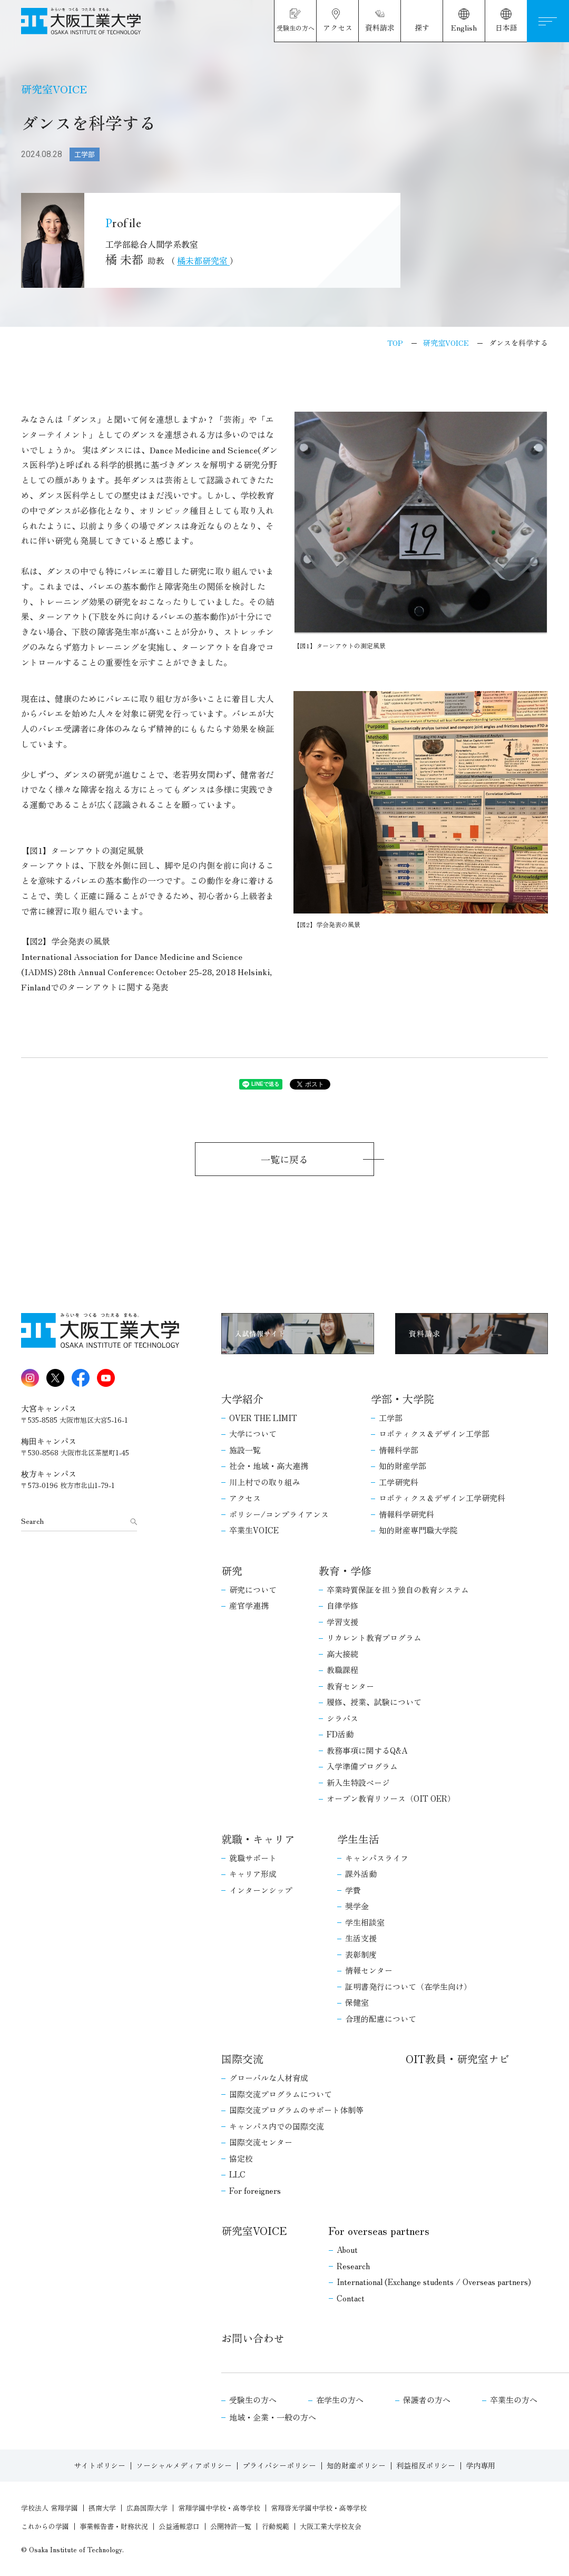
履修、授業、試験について (374, 1701)
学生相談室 (365, 1922)
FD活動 (340, 1733)
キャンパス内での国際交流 (276, 2126)
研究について (253, 1589)
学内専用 (480, 2465)
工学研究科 (398, 1482)
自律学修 (342, 1605)
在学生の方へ (340, 2399)
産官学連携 (249, 1605)
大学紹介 (242, 1398)
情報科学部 (398, 1449)
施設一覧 (245, 1449)
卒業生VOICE (254, 1529)
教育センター (350, 1686)
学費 (353, 1889)
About (347, 2249)
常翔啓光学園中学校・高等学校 (319, 2508)
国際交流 (242, 2058)
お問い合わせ (252, 2338)
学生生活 (358, 1838)
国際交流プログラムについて (280, 2093)
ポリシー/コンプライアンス (279, 1514)
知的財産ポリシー (356, 2465)
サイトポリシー (99, 2465)
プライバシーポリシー (279, 2465)
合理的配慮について (380, 2018)
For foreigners (255, 2190)
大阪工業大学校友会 (330, 2526)
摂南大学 (102, 2508)
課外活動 (361, 1873)
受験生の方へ (253, 2399)
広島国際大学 (147, 2508)
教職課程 (342, 1669)
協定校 (241, 2158)
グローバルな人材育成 (268, 2077)
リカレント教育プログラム (374, 1637)
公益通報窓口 (179, 2526)
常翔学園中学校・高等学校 (219, 2508)
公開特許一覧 (230, 2526)
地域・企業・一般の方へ (272, 2417)
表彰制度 (361, 1954)
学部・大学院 (402, 1398)
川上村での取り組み (264, 1482)
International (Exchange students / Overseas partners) (434, 2281)
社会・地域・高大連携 (268, 1465)
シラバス (342, 1718)
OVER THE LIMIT (263, 1417)
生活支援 (361, 1937)
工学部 (391, 1417)
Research (353, 2265)
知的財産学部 (402, 1465)
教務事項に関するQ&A (367, 1750)
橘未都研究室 (203, 260)
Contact (351, 2297)
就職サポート (253, 1857)
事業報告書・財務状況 (114, 2526)
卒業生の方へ (513, 2399)
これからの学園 (45, 2526)
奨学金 (357, 1905)
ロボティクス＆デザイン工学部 (434, 1433)
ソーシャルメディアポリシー (184, 2465)
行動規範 (275, 2526)
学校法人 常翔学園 (49, 2508)
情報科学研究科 (406, 1514)
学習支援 (342, 1621)
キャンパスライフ (376, 1857)
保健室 (357, 2002)
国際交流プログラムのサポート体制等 (296, 2109)
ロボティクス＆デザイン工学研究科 (442, 1497)
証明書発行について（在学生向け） (408, 1986)
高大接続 (342, 1653)
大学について (253, 1433)
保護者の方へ (426, 2399)
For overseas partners (379, 2230)
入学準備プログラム (362, 1766)
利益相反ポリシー (425, 2465)
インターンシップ (260, 1889)
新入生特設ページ (358, 1782)
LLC (237, 2174)
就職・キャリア (258, 1838)
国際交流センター (260, 2141)
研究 (231, 1570)
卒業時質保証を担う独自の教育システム (398, 1589)
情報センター (369, 1970)
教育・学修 (345, 1570)
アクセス (245, 1497)
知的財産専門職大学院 (418, 1529)
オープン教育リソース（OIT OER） (391, 1798)
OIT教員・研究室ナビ (457, 2058)
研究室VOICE (254, 2230)
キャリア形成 (253, 1873)
